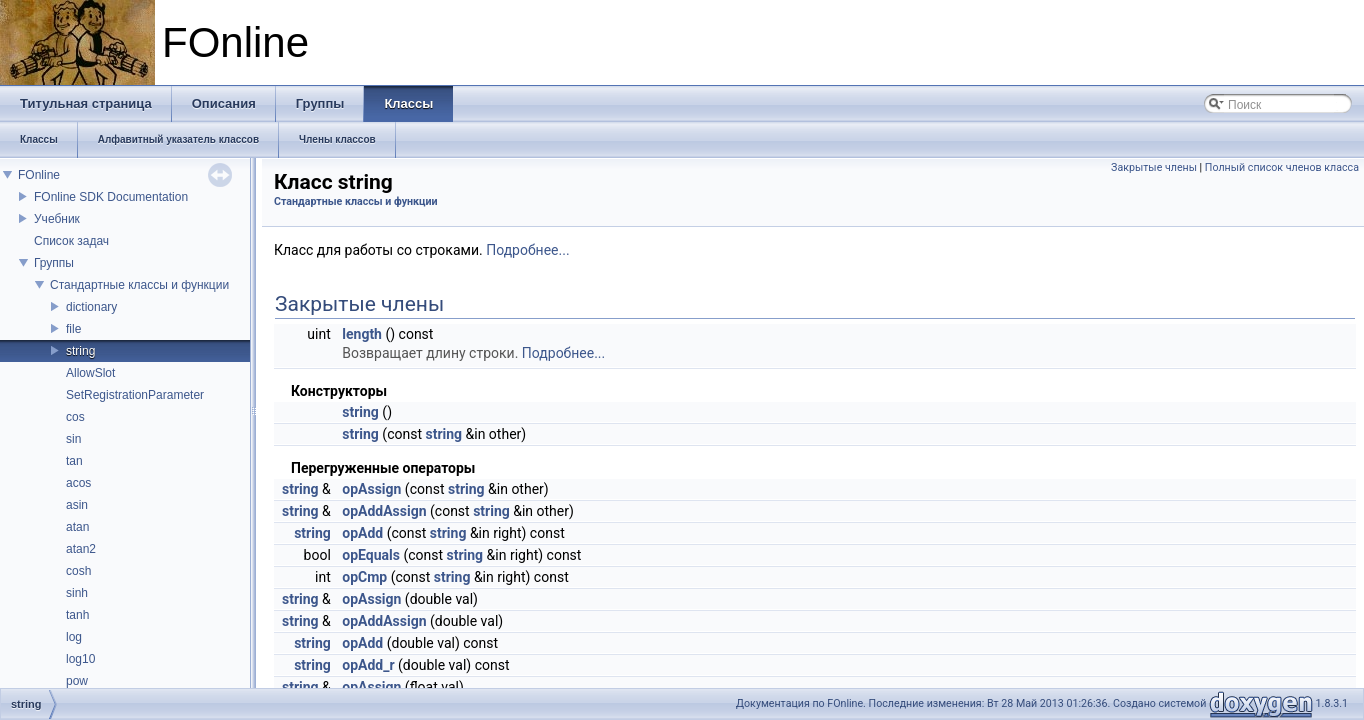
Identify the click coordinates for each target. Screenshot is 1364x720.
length (362, 334)
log (74, 637)
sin (73, 439)
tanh (77, 615)
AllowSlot (90, 373)
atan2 (81, 549)
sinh (77, 593)
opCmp (364, 577)
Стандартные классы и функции (139, 285)
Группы (54, 263)
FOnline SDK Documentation (111, 197)
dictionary (91, 307)
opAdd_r (368, 665)
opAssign (371, 489)
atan (77, 527)
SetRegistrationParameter (135, 395)
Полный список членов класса (1282, 167)
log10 (80, 659)
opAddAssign (384, 511)
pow (77, 681)
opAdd (362, 533)
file (73, 329)
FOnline (39, 175)
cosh (78, 571)
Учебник (57, 219)
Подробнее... (527, 250)
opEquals (371, 555)
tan (74, 461)
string (80, 351)
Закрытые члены (1154, 167)
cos (75, 417)
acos (78, 483)
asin (77, 505)
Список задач (71, 241)
